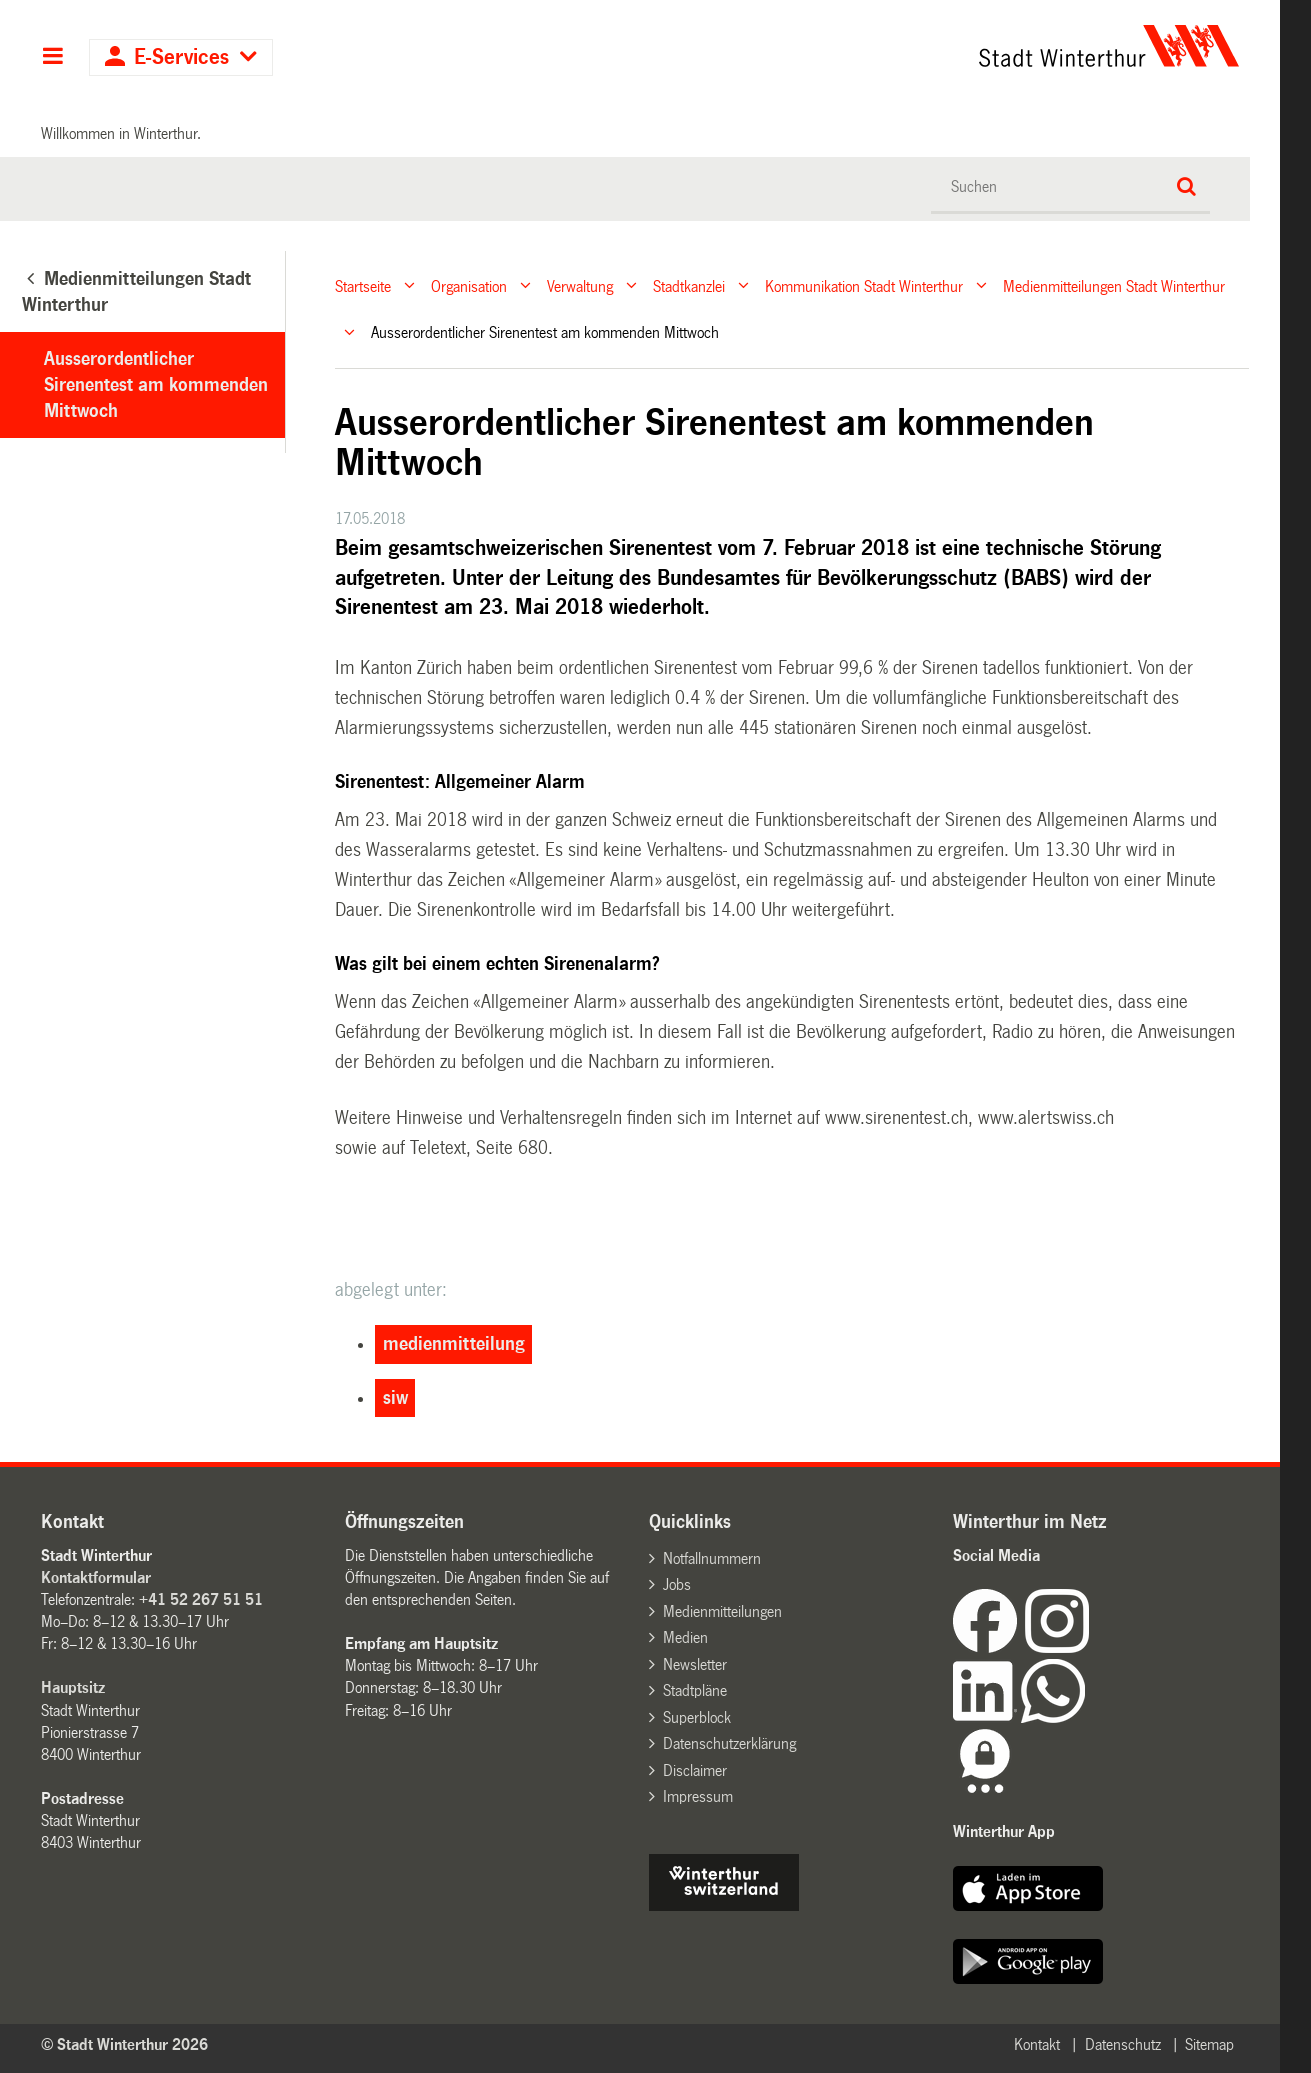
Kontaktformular (96, 1577)
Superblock (697, 1717)
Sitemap (1209, 2044)
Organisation (469, 285)
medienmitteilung (454, 1344)
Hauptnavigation (52, 58)
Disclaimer (695, 1770)
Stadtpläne (695, 1690)
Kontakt (1037, 2044)
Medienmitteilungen (722, 1611)
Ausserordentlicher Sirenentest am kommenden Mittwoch (156, 385)
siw (395, 1398)
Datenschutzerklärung (729, 1743)
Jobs (677, 1584)
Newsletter (695, 1664)
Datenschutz (1123, 2044)
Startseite (363, 285)
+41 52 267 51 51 (201, 1599)
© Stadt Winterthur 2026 (124, 2044)
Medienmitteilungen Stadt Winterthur (1114, 285)
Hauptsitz (73, 1687)
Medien (685, 1637)
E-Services (181, 57)
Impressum (698, 1796)
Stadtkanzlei (689, 285)
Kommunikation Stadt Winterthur (864, 285)
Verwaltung (580, 285)
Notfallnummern (712, 1558)
